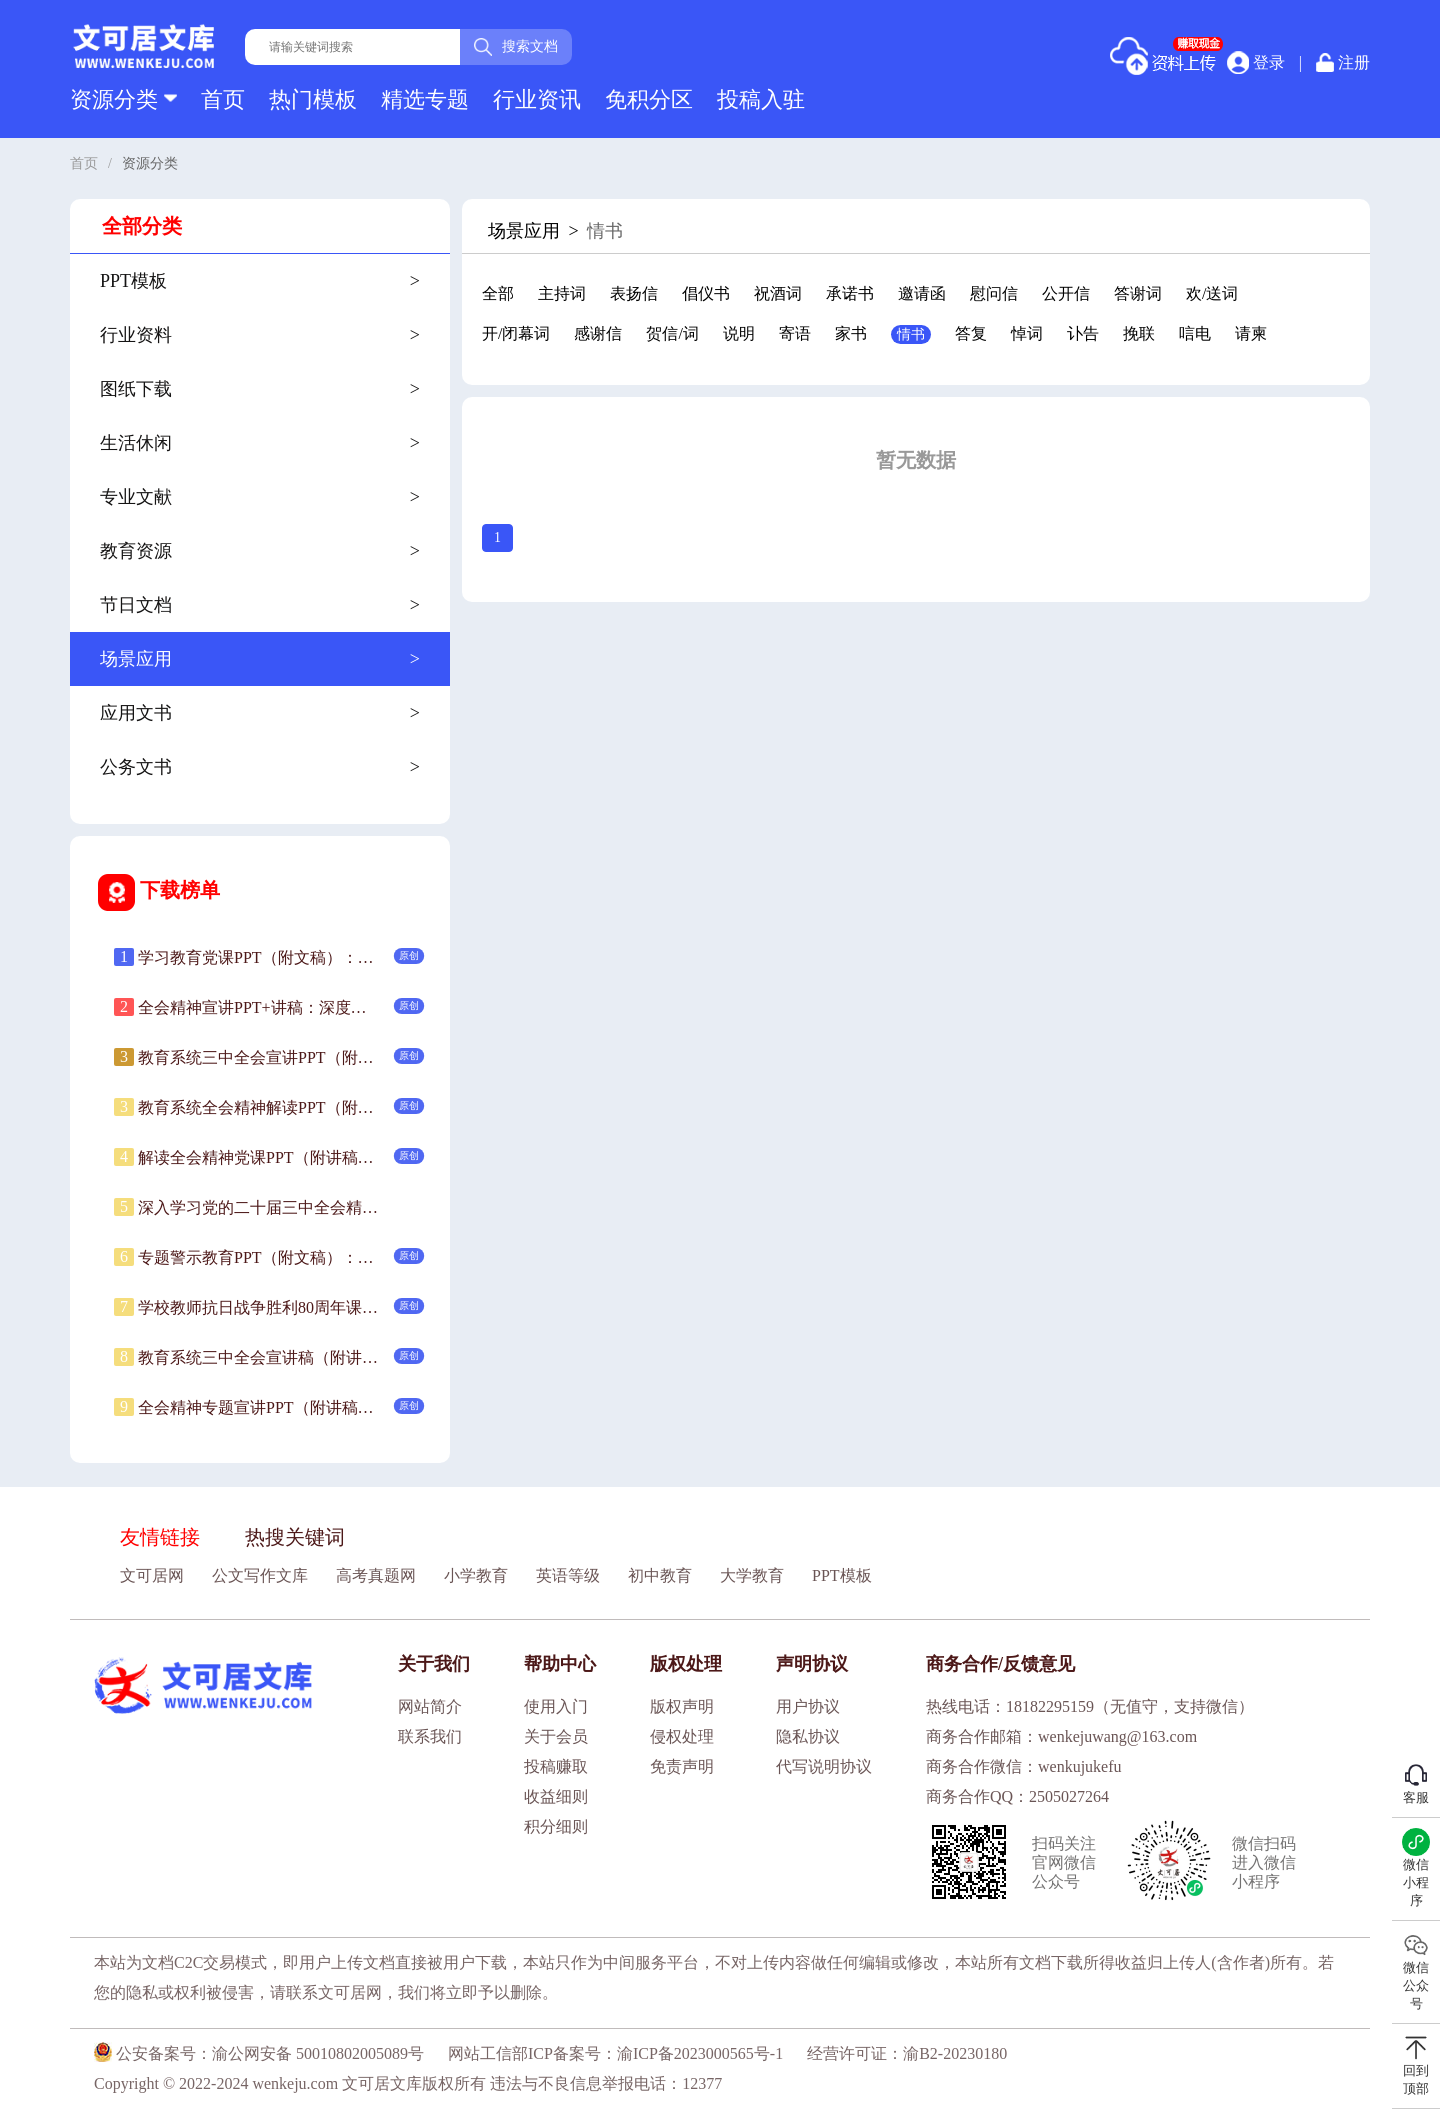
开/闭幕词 (516, 333)
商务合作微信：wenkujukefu (1024, 1766)
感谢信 (598, 333)
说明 (739, 333)
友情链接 (160, 1537)
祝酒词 (778, 293)
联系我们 (430, 1736)
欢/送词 (1212, 293)
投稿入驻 (761, 99)
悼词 (1027, 333)
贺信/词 (672, 333)
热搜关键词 (295, 1537)
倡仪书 (706, 293)
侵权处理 (682, 1736)
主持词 (562, 293)
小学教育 (476, 1575)
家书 (851, 333)
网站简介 (430, 1706)
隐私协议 (808, 1736)
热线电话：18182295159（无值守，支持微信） (1090, 1706)
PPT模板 (842, 1575)
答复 (971, 333)
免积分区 (649, 99)
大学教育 (752, 1575)
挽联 (1139, 333)
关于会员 (556, 1736)
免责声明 (682, 1766)
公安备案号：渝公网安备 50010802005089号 (259, 2053)
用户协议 (808, 1706)
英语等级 (568, 1575)
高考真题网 (376, 1575)
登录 (1256, 62)
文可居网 (152, 1575)
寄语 (795, 333)
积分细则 (556, 1826)
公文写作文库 (260, 1575)
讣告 (1083, 333)
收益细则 (556, 1796)
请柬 (1251, 333)
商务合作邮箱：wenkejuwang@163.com (1061, 1736)
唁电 (1195, 333)
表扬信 (634, 293)
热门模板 (313, 99)
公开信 (1066, 293)
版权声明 (682, 1706)
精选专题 (425, 99)
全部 (498, 293)
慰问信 (994, 293)
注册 (1343, 62)
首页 (223, 99)
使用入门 (556, 1706)
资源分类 (123, 99)
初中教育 (660, 1575)
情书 (911, 334)
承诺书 (850, 293)
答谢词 (1138, 293)
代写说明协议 (824, 1766)
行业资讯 (537, 99)
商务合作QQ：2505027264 (1017, 1796)
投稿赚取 (556, 1766)
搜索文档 (516, 47)
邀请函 (922, 293)
